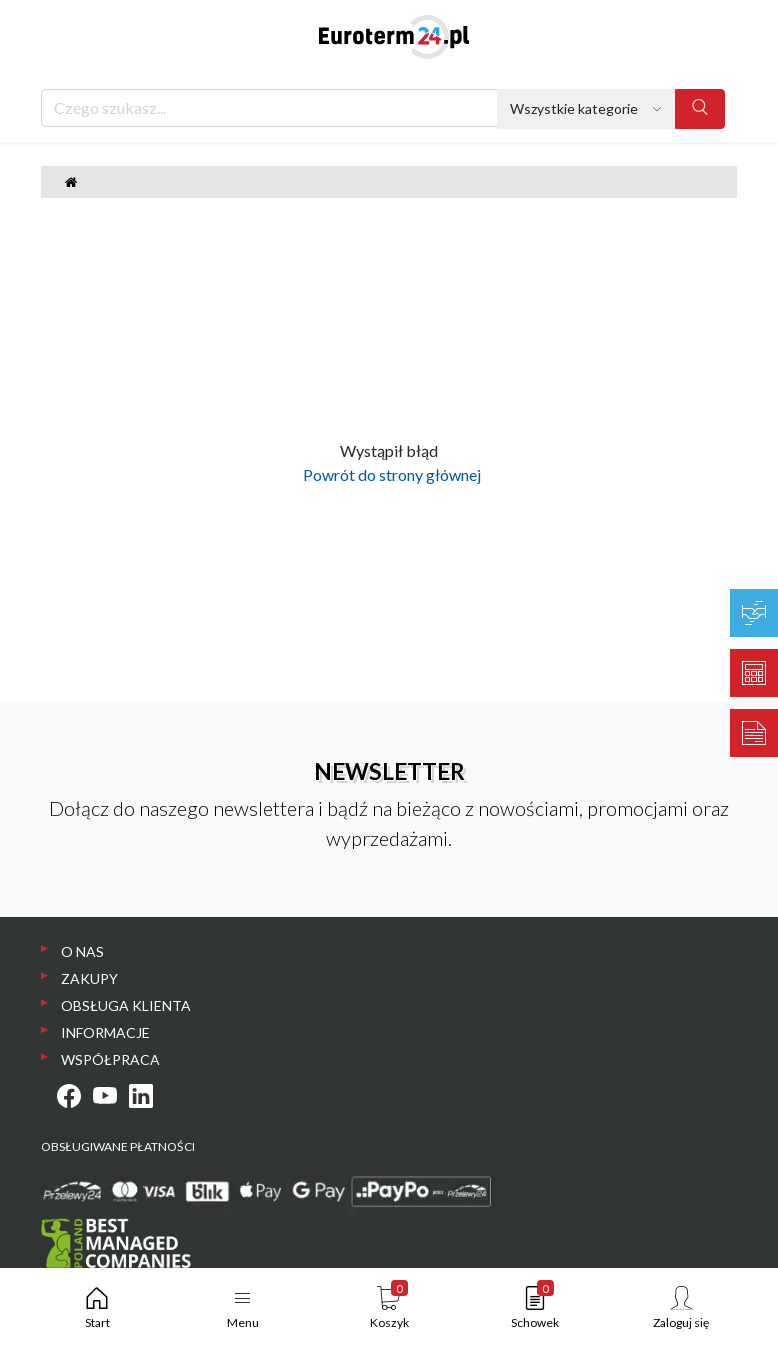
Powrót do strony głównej (389, 474)
